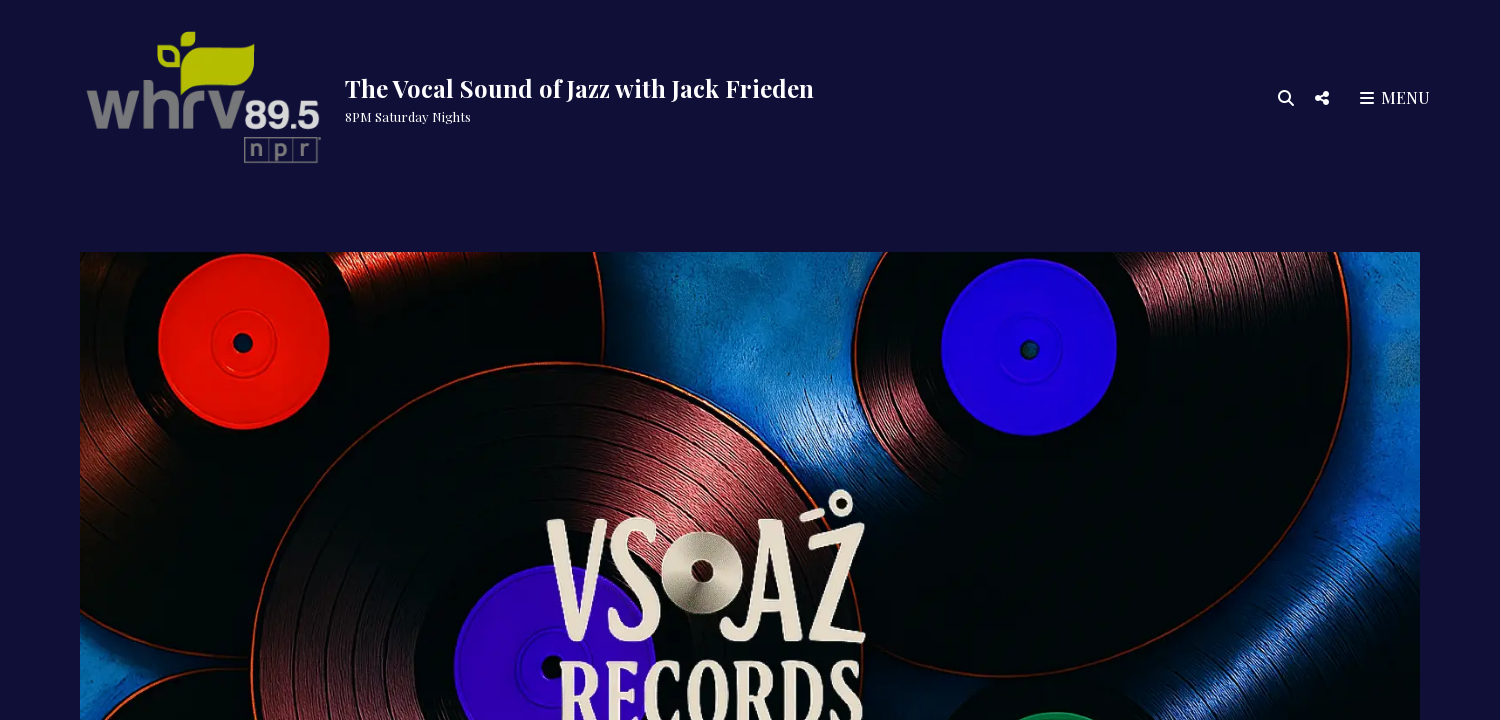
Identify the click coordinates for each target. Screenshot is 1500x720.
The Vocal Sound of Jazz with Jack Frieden (579, 88)
